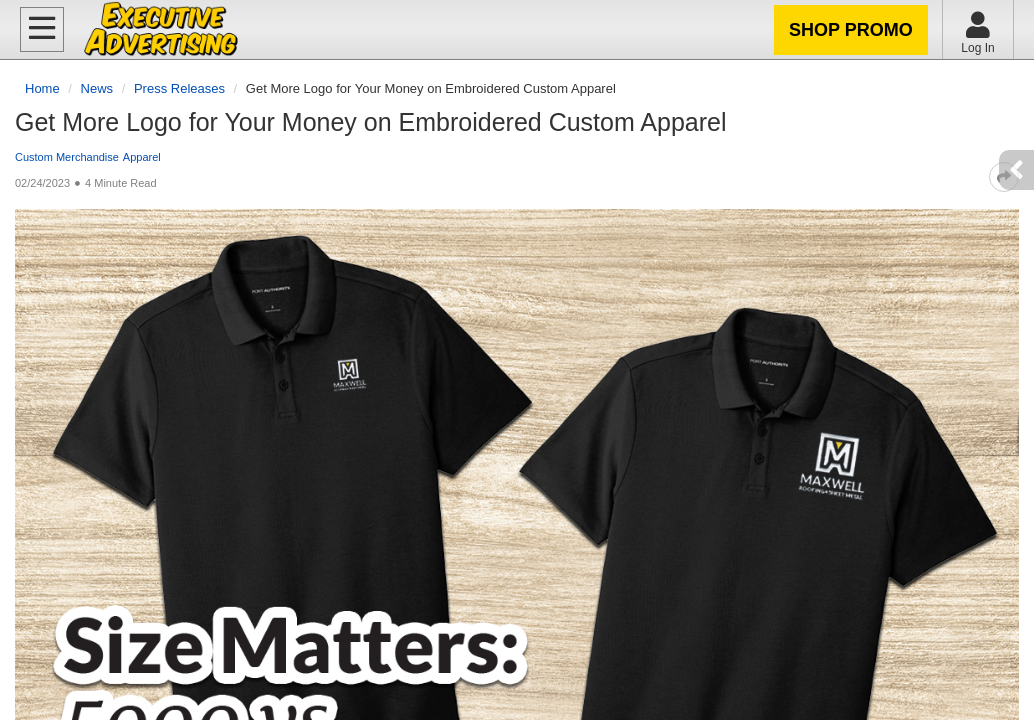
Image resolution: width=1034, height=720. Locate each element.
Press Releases (179, 88)
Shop (851, 30)
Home (42, 88)
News (97, 88)
